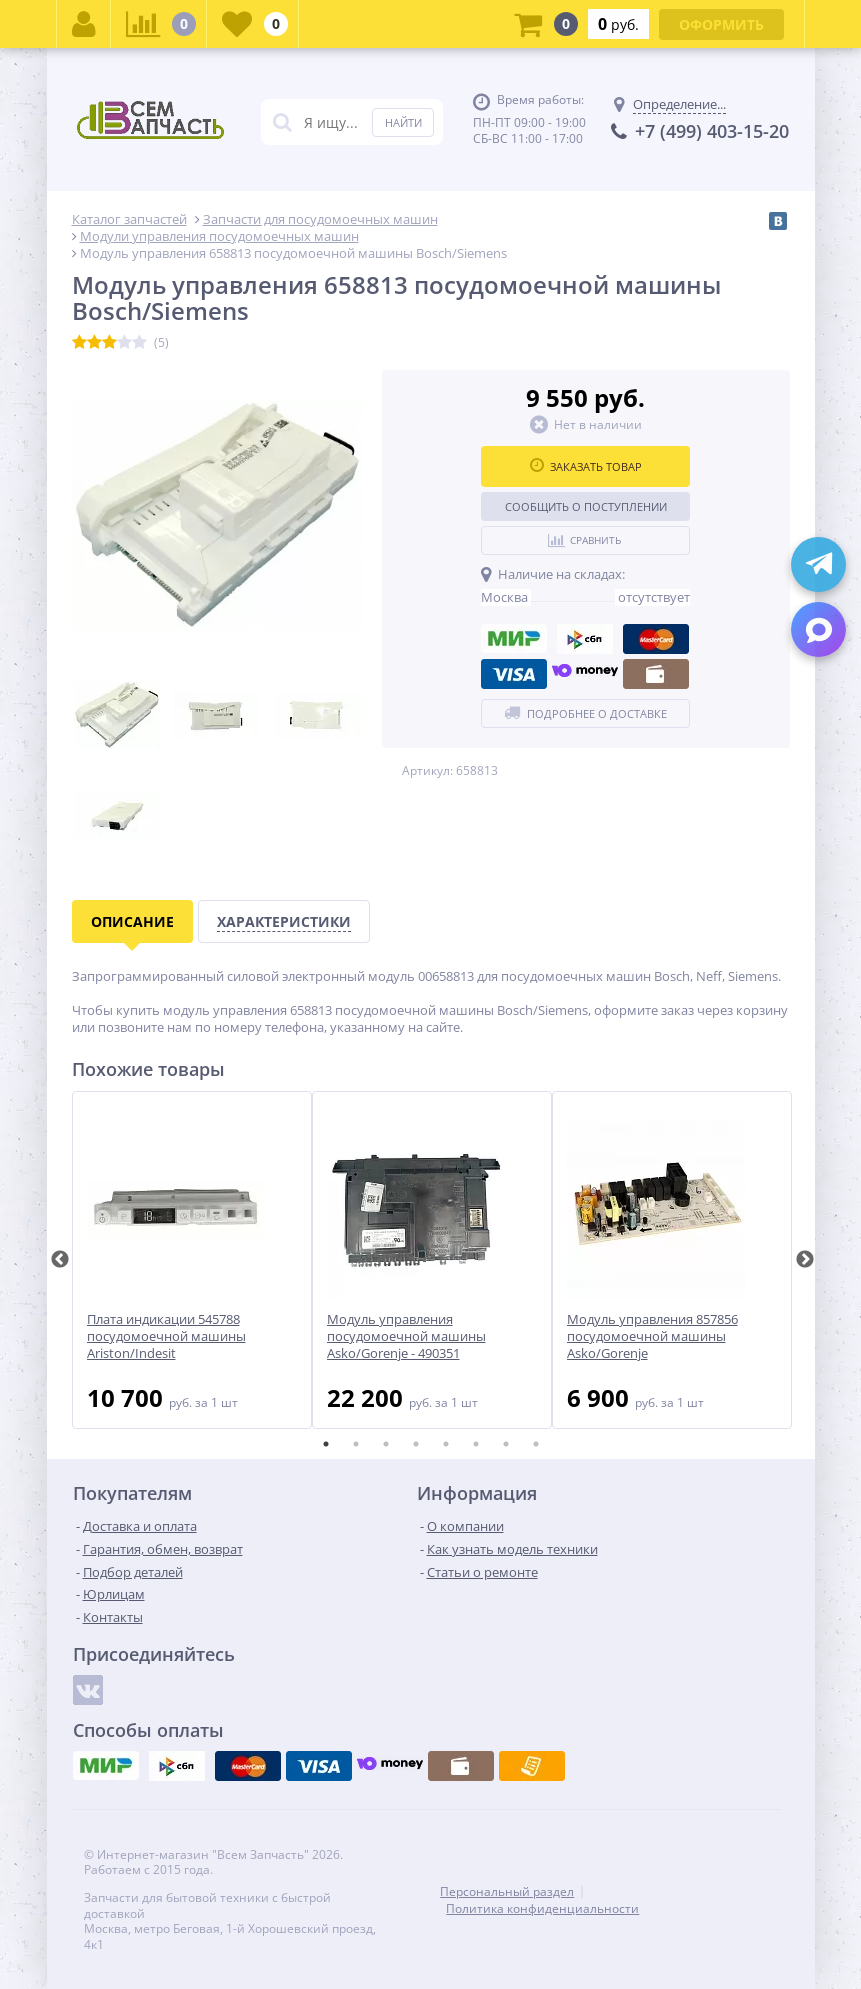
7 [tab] (506, 1444)
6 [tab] (476, 1444)
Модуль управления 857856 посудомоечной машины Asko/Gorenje (652, 1336)
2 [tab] (356, 1444)
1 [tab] (326, 1444)
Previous (60, 1260)
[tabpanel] (192, 1260)
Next (805, 1260)
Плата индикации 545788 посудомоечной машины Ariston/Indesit (166, 1336)
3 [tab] (386, 1444)
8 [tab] (536, 1444)
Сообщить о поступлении (586, 506)
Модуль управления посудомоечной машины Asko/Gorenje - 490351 (406, 1336)
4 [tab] (416, 1444)
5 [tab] (446, 1444)
